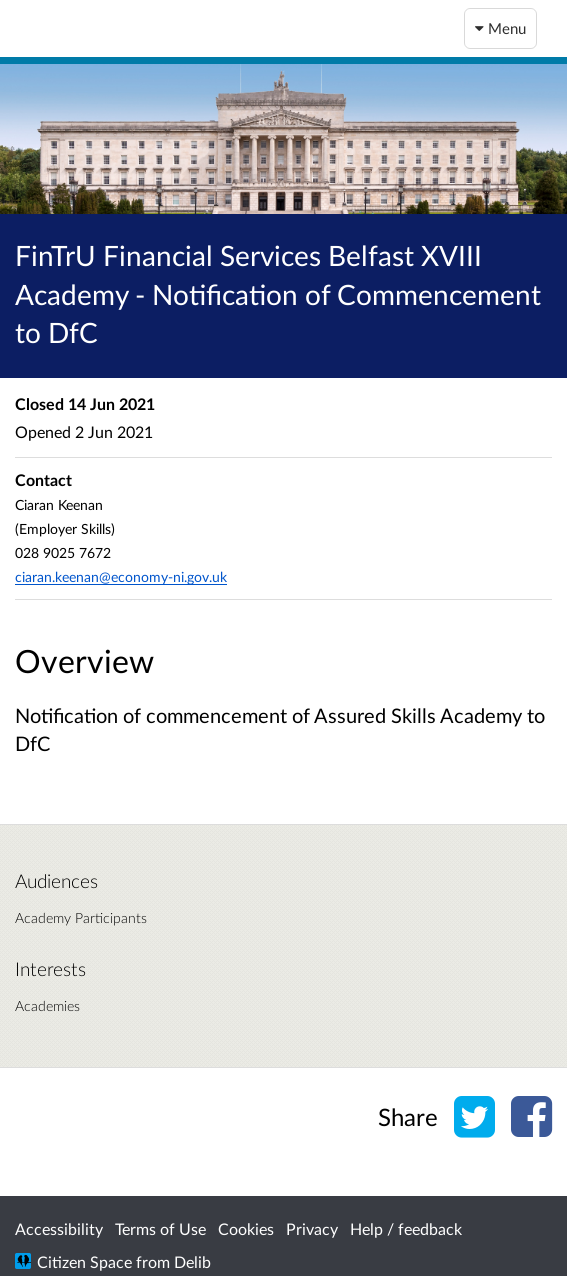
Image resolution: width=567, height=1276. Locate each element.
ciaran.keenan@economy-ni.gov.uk (121, 576)
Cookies (246, 1228)
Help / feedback (406, 1228)
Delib (192, 1261)
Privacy (312, 1228)
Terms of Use (160, 1228)
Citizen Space (84, 1261)
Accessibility (59, 1228)
